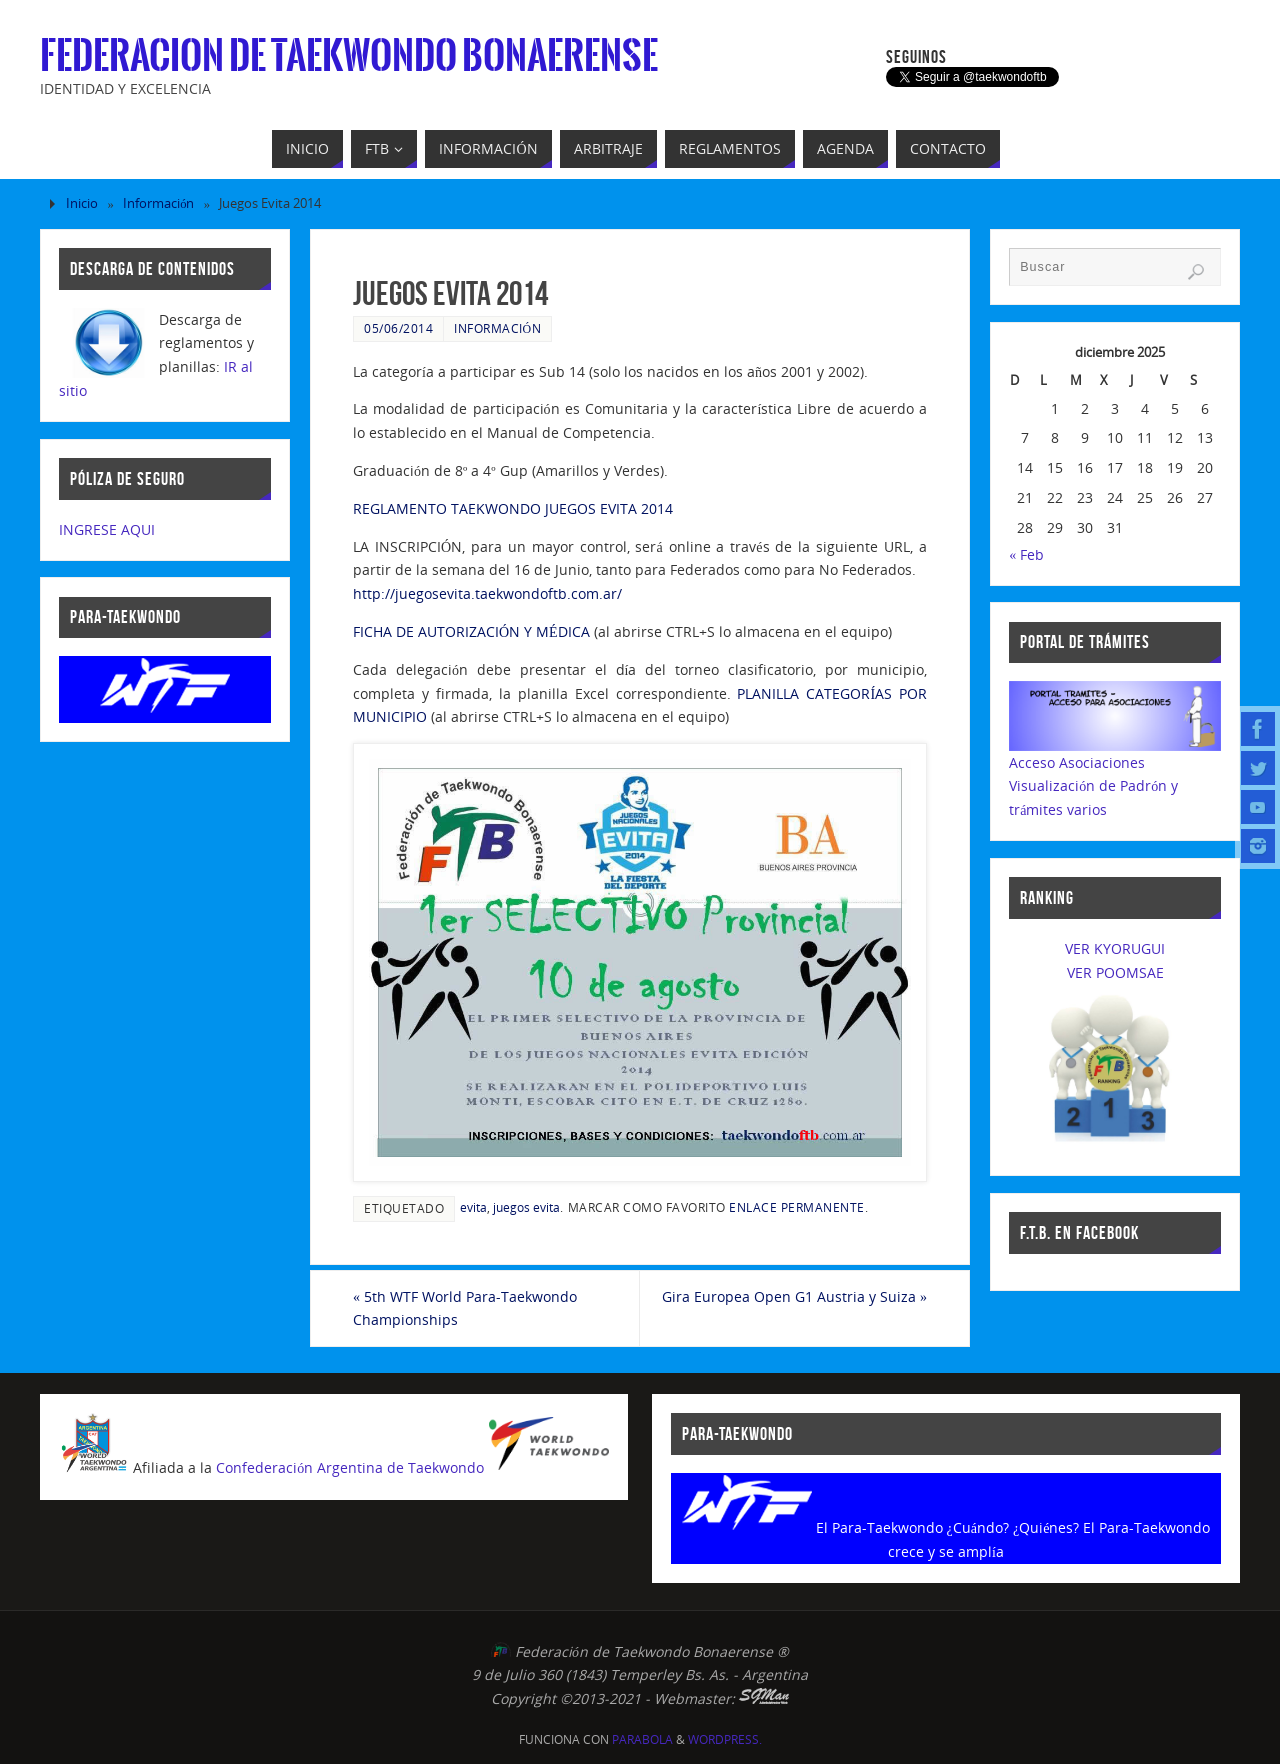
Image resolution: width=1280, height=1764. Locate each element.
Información (158, 203)
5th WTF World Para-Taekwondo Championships (465, 1308)
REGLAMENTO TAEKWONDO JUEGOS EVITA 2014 (513, 508)
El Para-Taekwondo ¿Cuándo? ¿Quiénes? (948, 1527)
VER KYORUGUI (1115, 948)
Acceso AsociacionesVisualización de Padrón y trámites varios (1093, 786)
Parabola (642, 1739)
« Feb (1026, 554)
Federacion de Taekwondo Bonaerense (349, 56)
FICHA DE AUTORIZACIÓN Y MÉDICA (471, 631)
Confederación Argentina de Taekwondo (350, 1468)
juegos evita (526, 1207)
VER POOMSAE (1115, 972)
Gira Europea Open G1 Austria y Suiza (794, 1296)
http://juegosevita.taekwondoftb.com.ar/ (487, 593)
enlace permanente (797, 1207)
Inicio (82, 203)
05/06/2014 (398, 328)
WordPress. (725, 1739)
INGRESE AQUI (107, 529)
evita (473, 1207)
